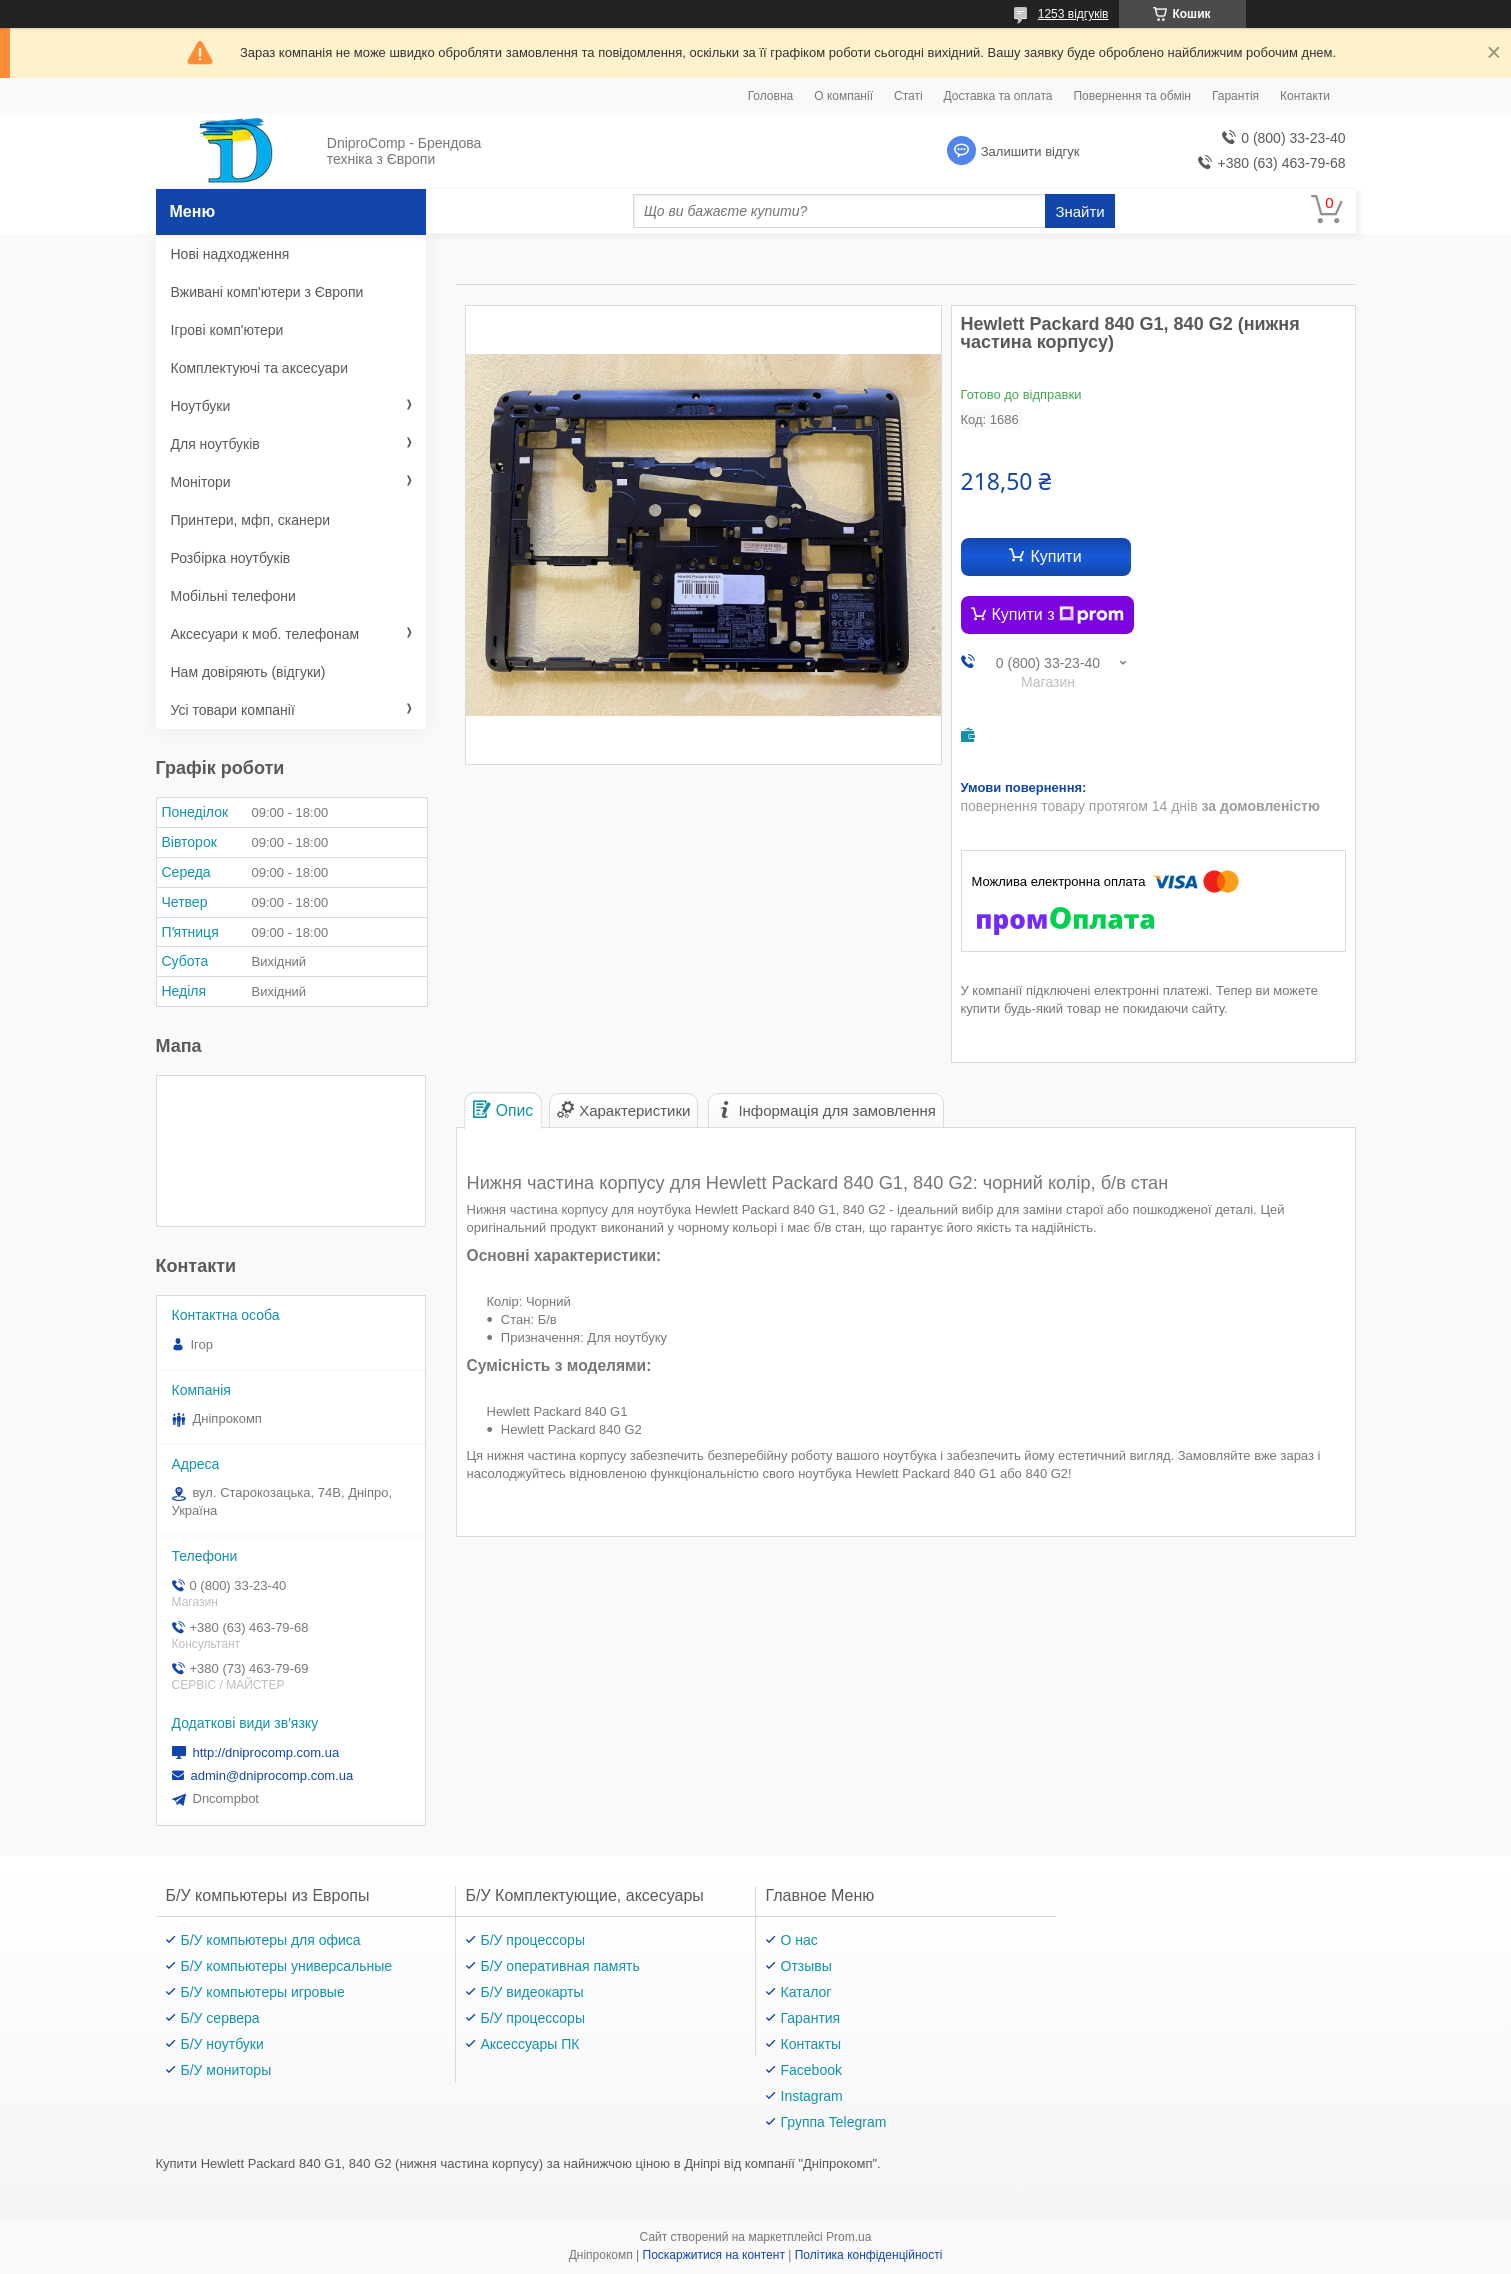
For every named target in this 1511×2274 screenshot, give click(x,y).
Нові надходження (230, 254)
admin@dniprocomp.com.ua (272, 1775)
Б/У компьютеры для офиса (271, 1940)
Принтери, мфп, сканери (251, 520)
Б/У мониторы (226, 2070)
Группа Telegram (834, 2122)
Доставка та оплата (998, 96)
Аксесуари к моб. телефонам (265, 634)
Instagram (812, 2096)
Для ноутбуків (215, 444)
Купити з (1058, 615)
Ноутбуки (201, 406)
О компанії (843, 96)
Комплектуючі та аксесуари (259, 368)
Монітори (201, 482)
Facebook (811, 2070)
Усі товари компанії (233, 710)
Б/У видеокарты (532, 1992)
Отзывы (806, 1966)
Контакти (1305, 96)
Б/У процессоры (533, 1940)
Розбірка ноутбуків (231, 558)
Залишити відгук (1030, 151)
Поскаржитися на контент (714, 2255)
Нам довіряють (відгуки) (248, 672)
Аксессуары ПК (530, 2044)
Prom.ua (848, 2237)
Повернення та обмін (1131, 96)
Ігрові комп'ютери (227, 330)
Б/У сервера (220, 2018)
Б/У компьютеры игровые (263, 1992)
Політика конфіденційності (869, 2255)
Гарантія (1235, 96)
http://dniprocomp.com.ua (266, 1752)
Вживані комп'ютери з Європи (267, 292)
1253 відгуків (1073, 14)
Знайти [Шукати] (1079, 211)
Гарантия (811, 2018)
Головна (771, 96)
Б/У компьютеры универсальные (287, 1966)
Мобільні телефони (233, 596)
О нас (799, 1940)
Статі (908, 96)
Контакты (811, 2044)
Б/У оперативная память (560, 1966)
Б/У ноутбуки (222, 2044)
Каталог (806, 1992)
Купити (1055, 556)
